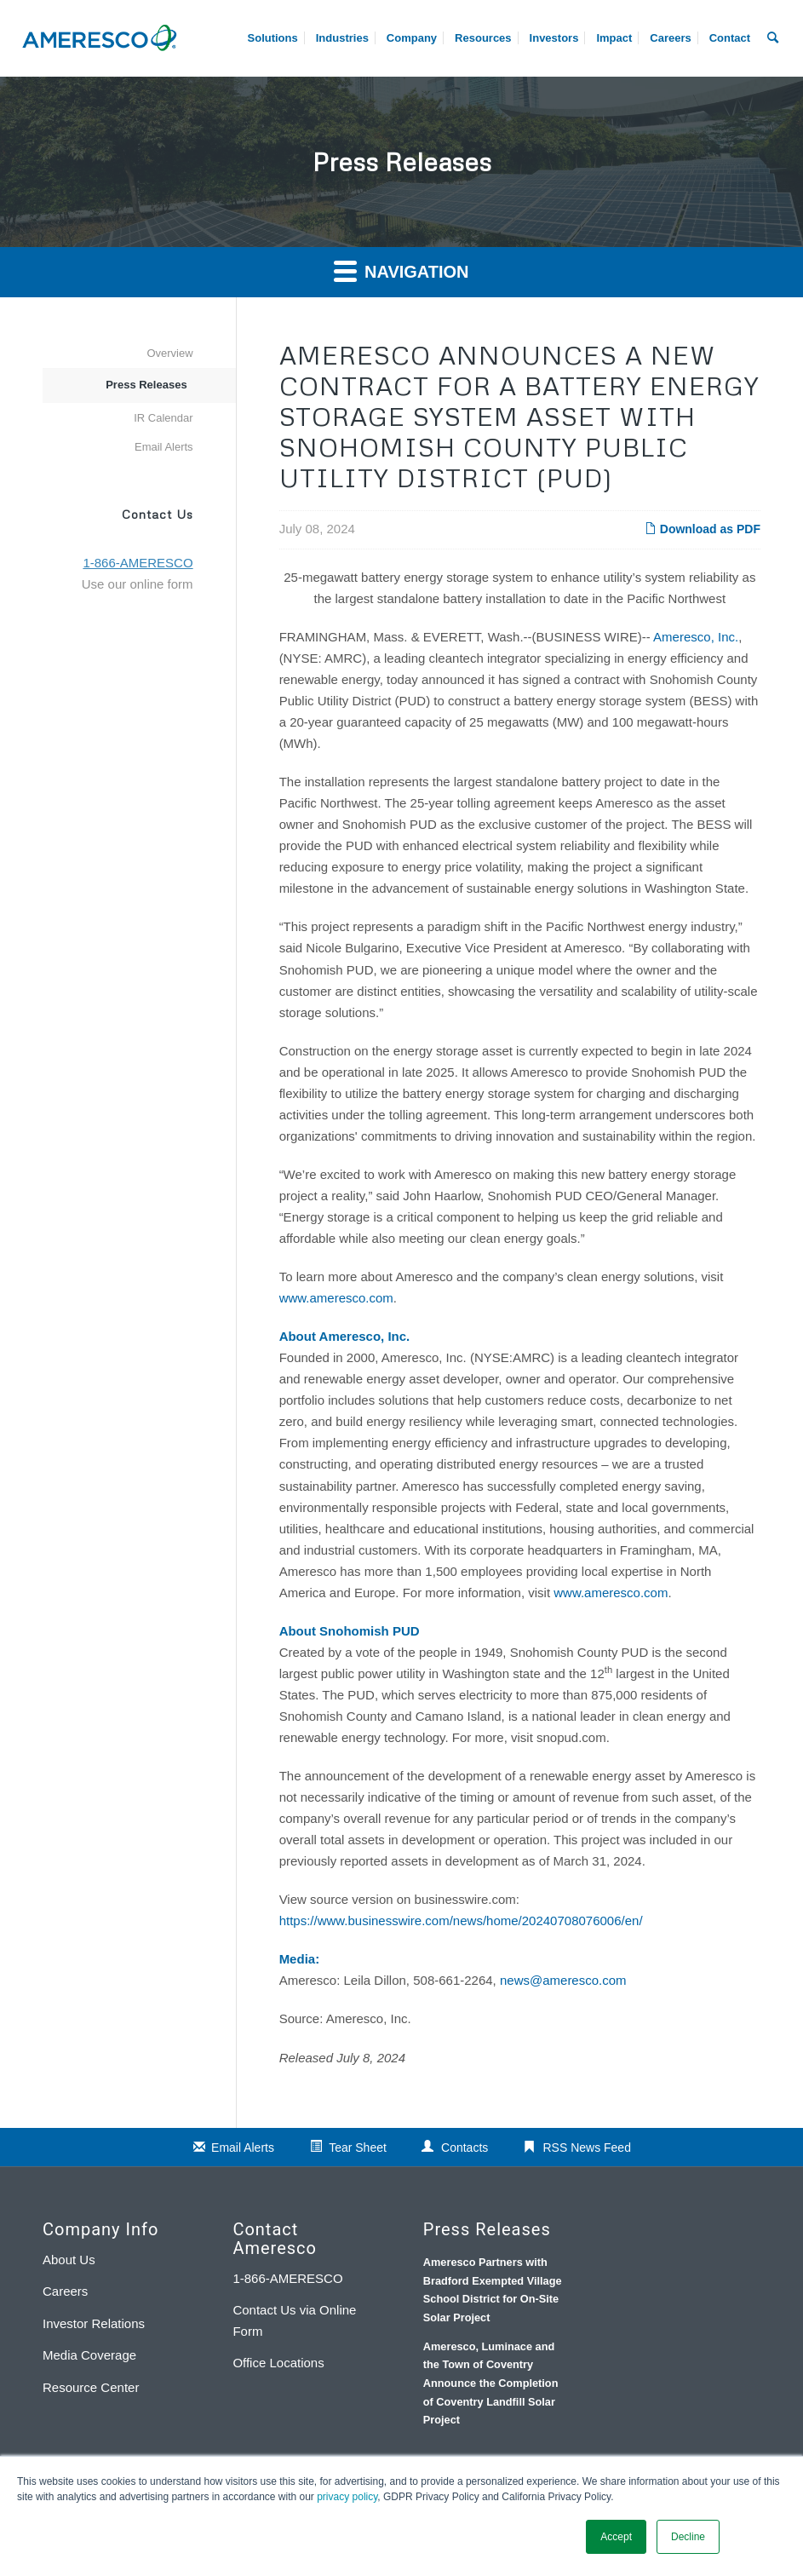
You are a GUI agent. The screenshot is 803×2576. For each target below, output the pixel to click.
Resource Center (91, 2387)
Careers (65, 2291)
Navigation (401, 270)
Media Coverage (89, 2355)
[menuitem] (669, 38)
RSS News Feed (586, 2147)
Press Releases (146, 384)
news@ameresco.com (563, 1980)
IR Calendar (163, 417)
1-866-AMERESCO (287, 2278)
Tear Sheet (358, 2147)
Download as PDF (702, 529)
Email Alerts (164, 446)
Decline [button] (688, 2537)
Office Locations (278, 2362)
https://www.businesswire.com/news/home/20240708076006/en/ (461, 1920)
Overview (169, 353)
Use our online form (137, 584)
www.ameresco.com (336, 1298)
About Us (69, 2259)
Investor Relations (94, 2323)
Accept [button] (616, 2537)
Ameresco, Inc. (695, 637)
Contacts (464, 2147)
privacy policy (347, 2497)
